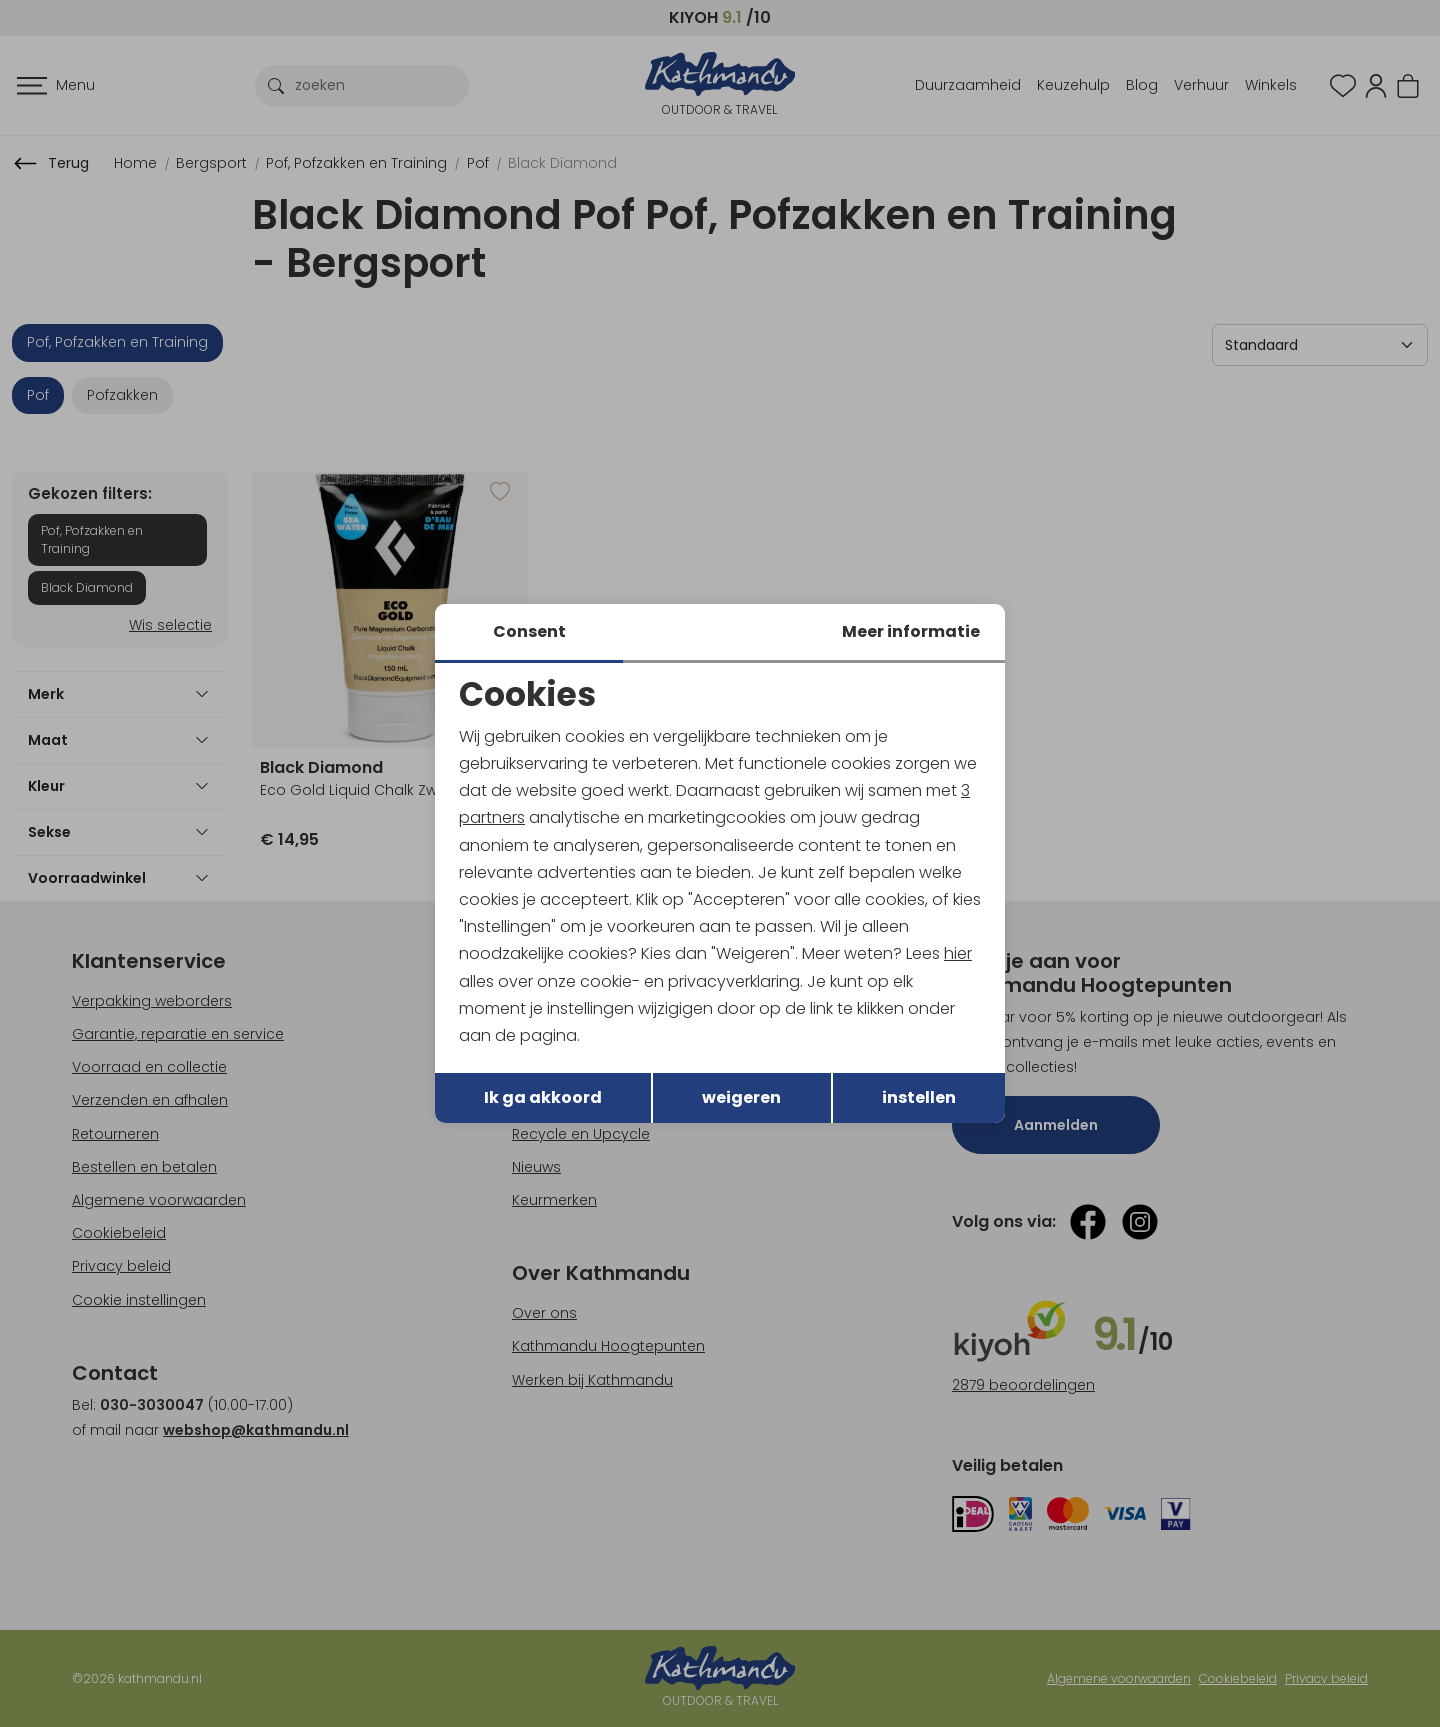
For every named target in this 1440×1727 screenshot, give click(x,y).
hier (958, 953)
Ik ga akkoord (543, 1097)
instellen (919, 1097)
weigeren (741, 1097)
